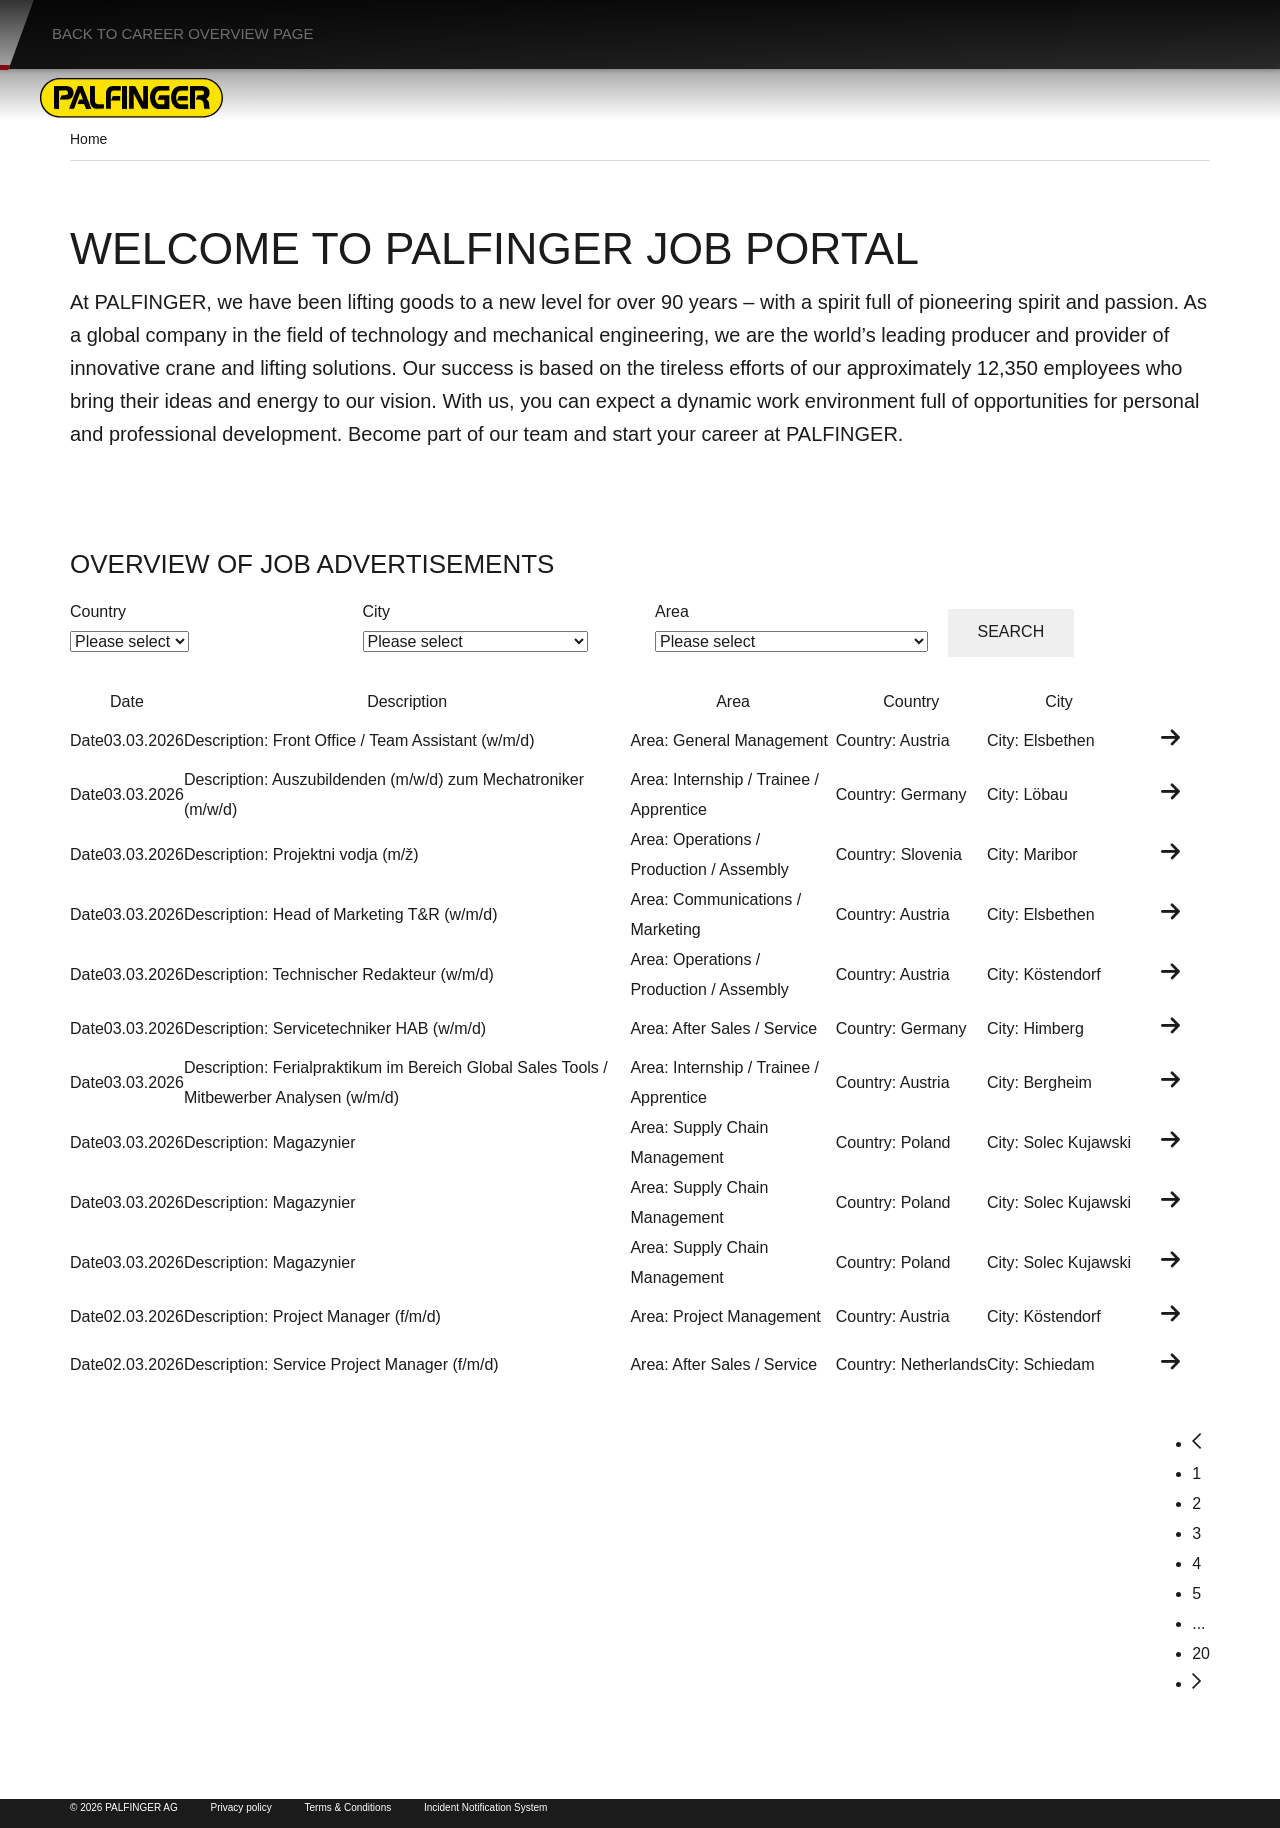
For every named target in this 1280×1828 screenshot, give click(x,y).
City (377, 611)
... (1198, 1623)
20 (1201, 1653)
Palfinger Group (772, 1783)
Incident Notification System (485, 1807)
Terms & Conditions (348, 1807)
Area (672, 611)
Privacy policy (241, 1807)
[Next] (1196, 1683)
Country (98, 611)
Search (1011, 631)
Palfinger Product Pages (546, 1783)
